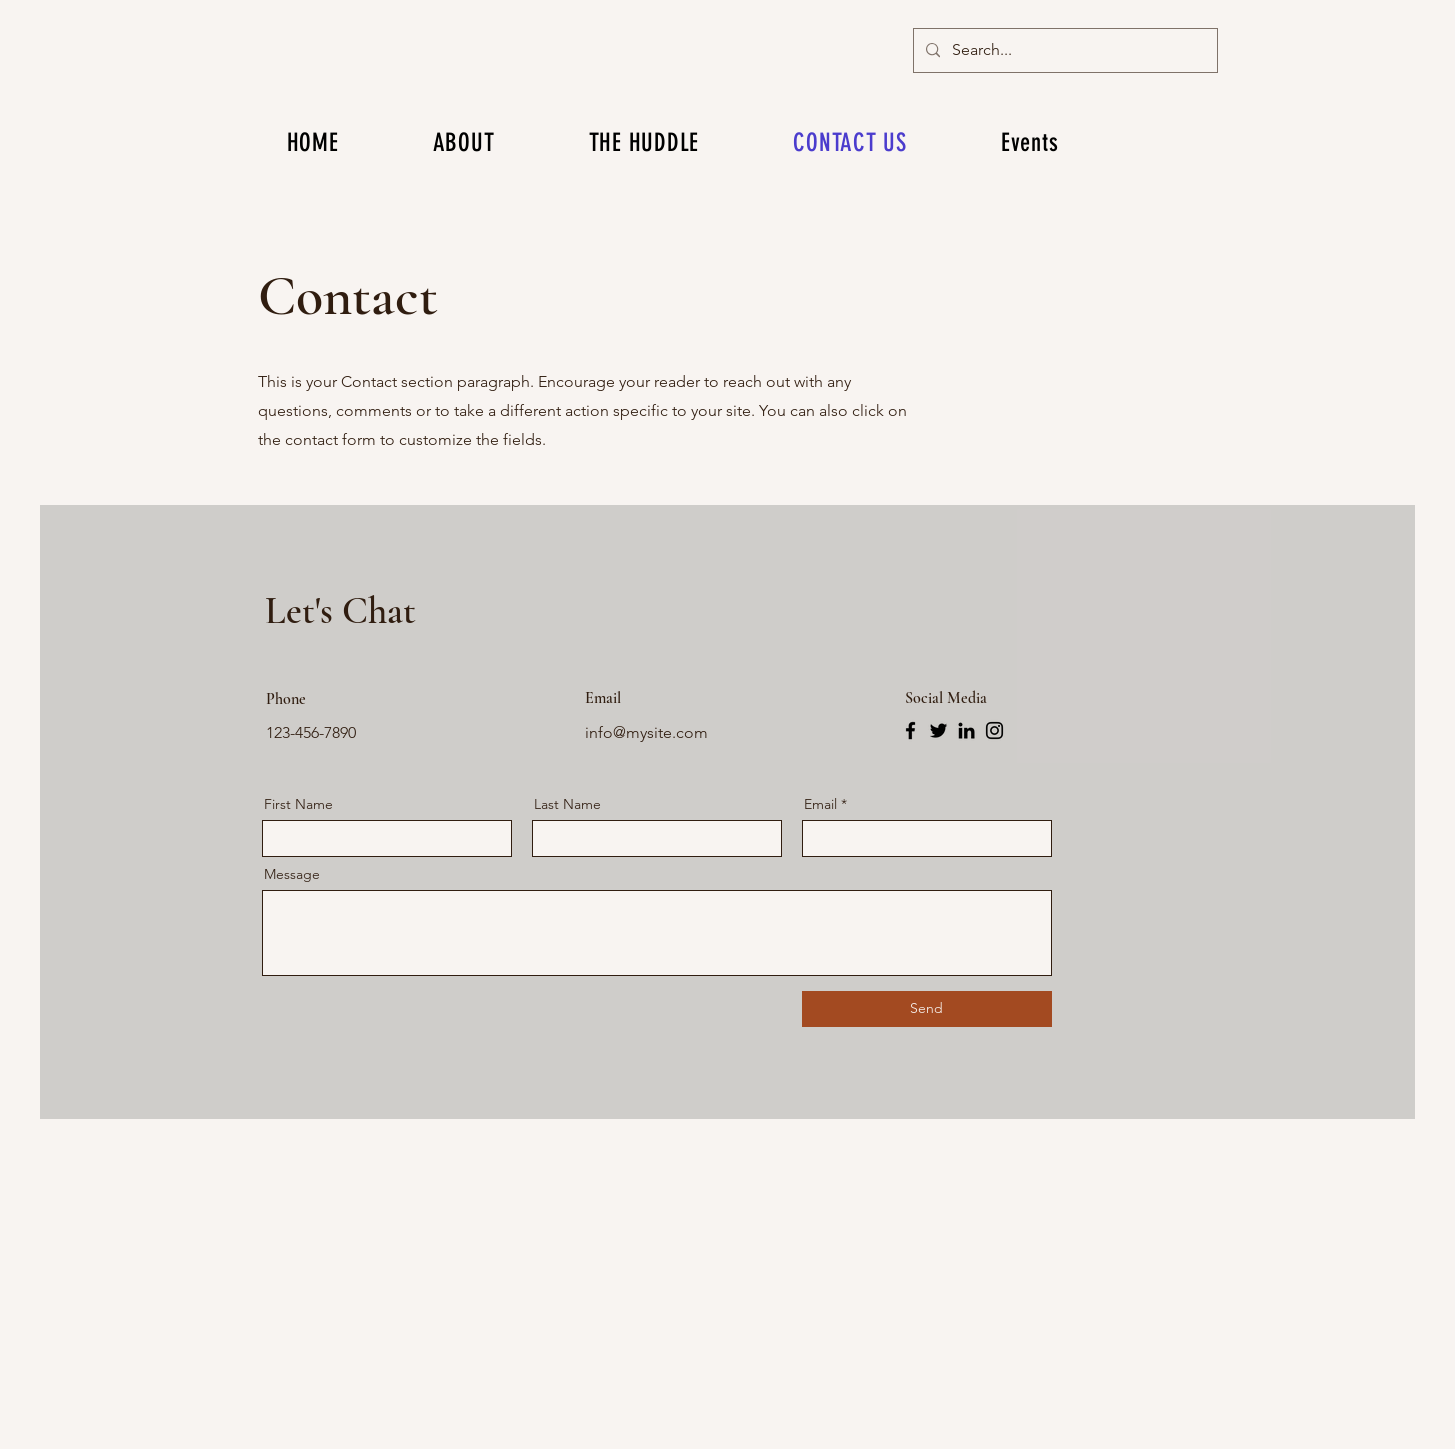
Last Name (567, 804)
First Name (298, 804)
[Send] (927, 1009)
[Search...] (1063, 50)
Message (292, 874)
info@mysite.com (646, 732)
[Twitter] (938, 730)
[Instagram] (994, 730)
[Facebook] (910, 730)
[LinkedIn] (966, 730)
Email (820, 804)
